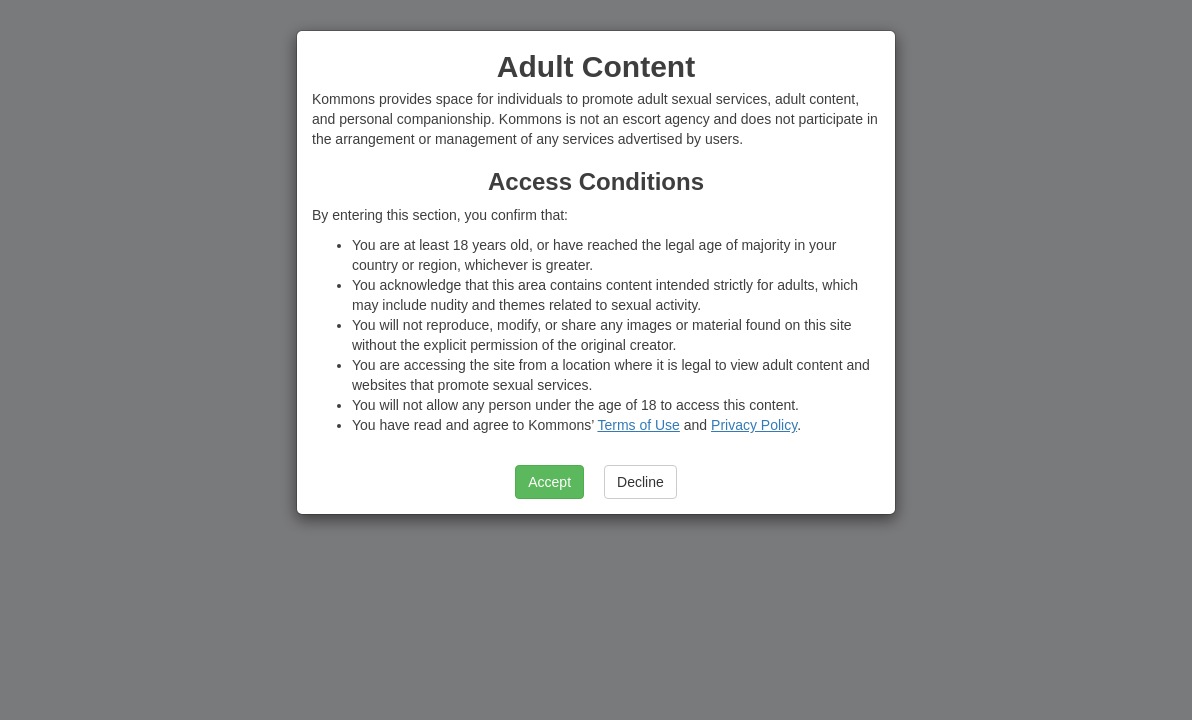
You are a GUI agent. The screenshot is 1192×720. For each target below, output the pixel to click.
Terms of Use (638, 425)
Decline (640, 482)
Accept (549, 482)
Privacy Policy (754, 425)
